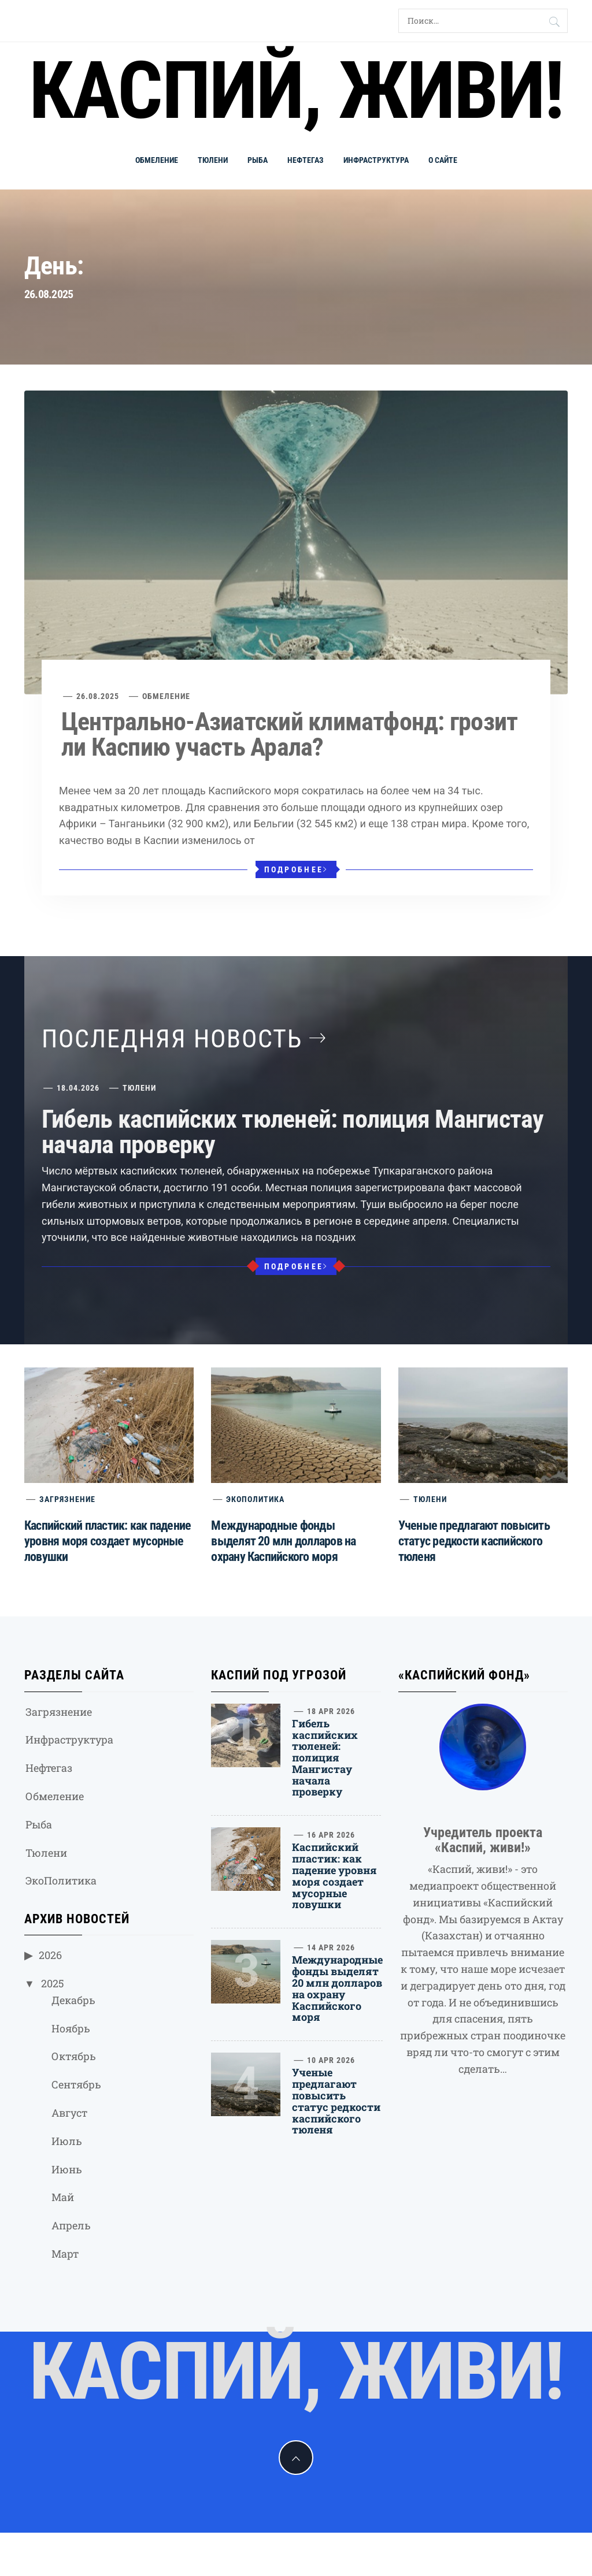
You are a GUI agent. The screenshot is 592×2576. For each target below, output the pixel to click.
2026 (50, 1955)
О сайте (442, 160)
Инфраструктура (376, 160)
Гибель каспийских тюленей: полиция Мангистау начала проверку (293, 1131)
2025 (52, 1983)
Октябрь (73, 2056)
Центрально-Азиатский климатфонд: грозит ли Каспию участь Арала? (289, 734)
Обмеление (156, 160)
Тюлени (213, 160)
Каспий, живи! (296, 90)
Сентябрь (76, 2084)
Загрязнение (67, 1499)
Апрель (71, 2225)
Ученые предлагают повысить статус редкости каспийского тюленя (474, 1541)
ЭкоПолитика (255, 1499)
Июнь (66, 2169)
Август (69, 2113)
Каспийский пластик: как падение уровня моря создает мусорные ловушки (107, 1541)
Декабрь (73, 2000)
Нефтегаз (305, 160)
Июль (66, 2141)
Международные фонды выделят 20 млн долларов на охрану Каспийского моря (283, 1541)
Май (62, 2197)
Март (65, 2254)
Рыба (257, 160)
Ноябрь (70, 2028)
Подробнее (296, 869)
